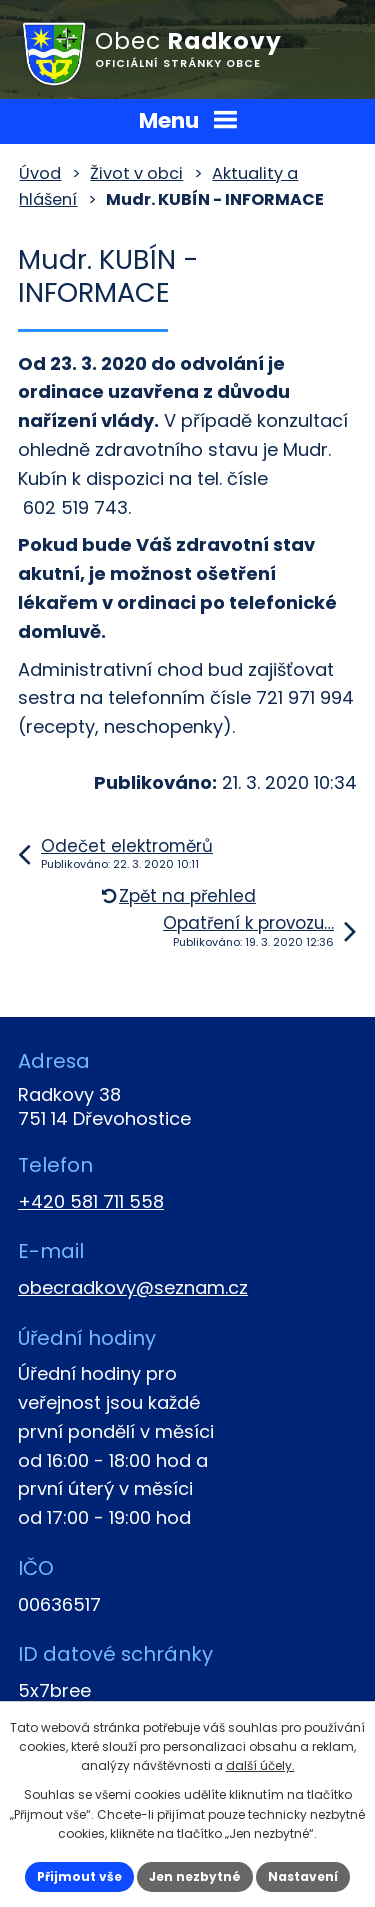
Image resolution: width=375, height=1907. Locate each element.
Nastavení (303, 1876)
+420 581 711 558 (91, 1201)
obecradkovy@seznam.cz (133, 1287)
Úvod (40, 173)
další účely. (260, 1765)
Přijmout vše (79, 1876)
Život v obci (136, 173)
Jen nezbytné (195, 1876)
